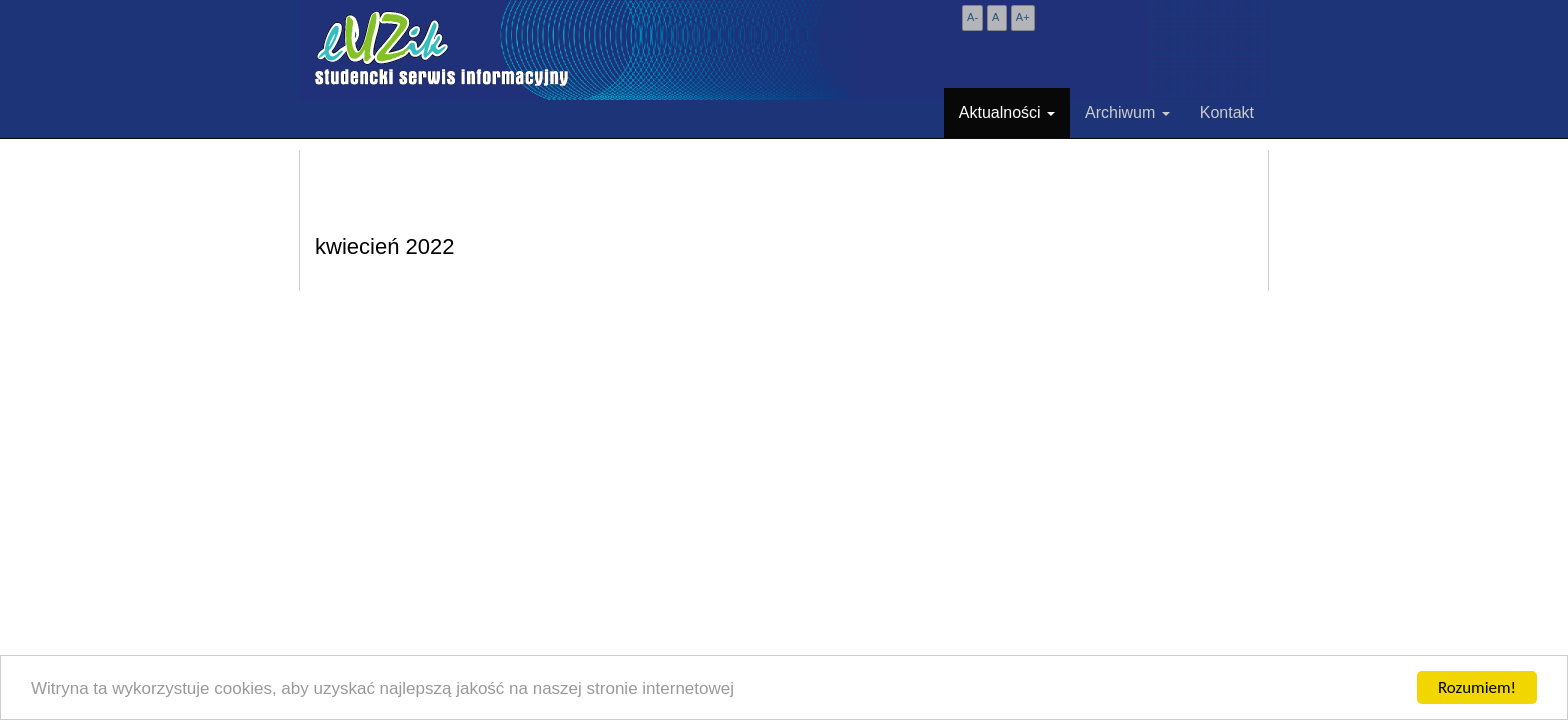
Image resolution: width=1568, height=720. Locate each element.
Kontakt (1227, 112)
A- (972, 17)
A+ (1023, 17)
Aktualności (1007, 112)
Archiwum (1127, 112)
